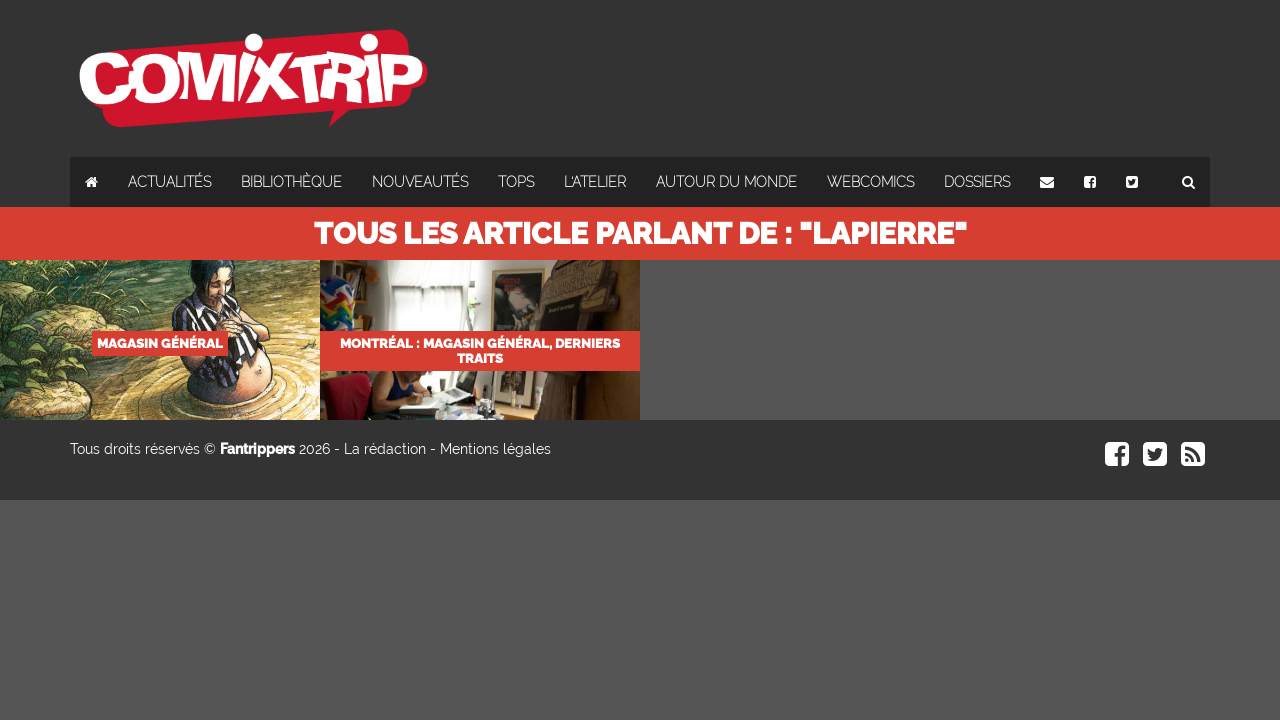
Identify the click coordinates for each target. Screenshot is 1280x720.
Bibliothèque (291, 182)
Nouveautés (420, 182)
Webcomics (870, 182)
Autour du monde (726, 182)
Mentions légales (495, 449)
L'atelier (595, 182)
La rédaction (385, 449)
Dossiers (977, 182)
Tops (516, 182)
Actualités (169, 182)
